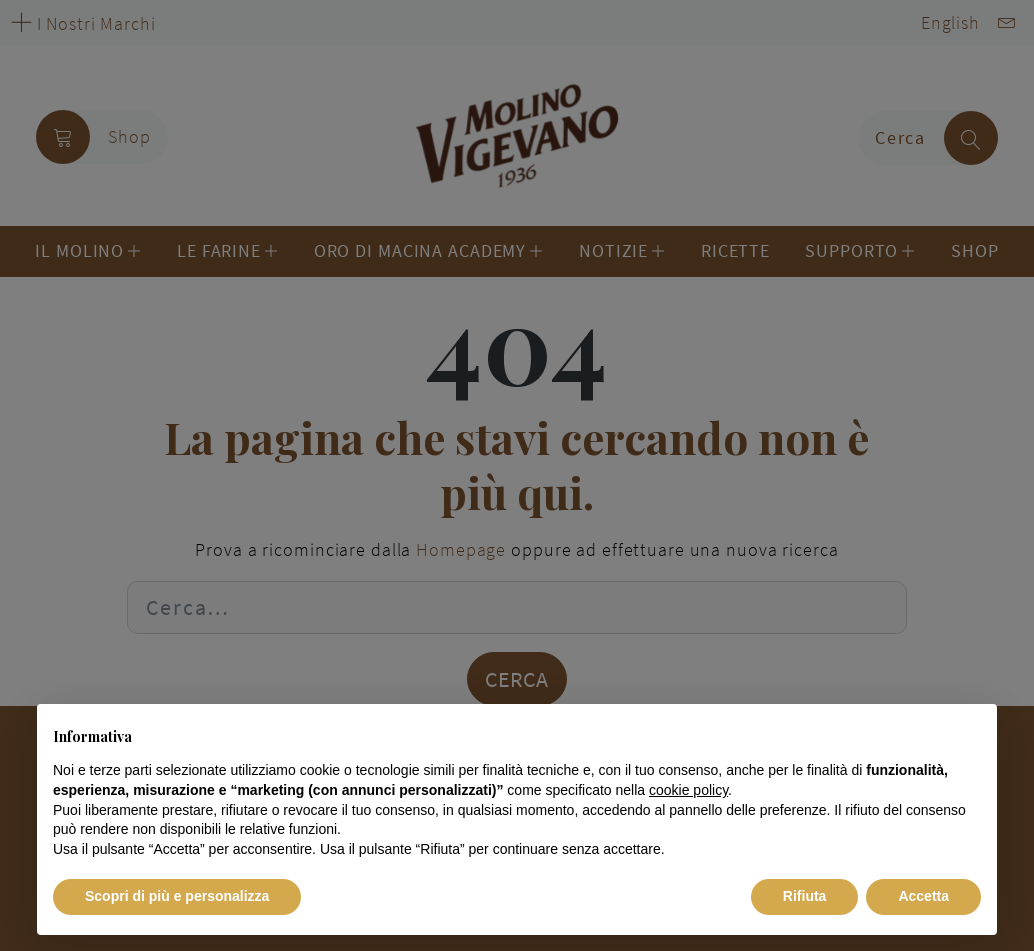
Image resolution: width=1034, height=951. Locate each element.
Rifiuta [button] (805, 896)
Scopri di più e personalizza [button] (177, 896)
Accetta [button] (923, 896)
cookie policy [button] (688, 790)
